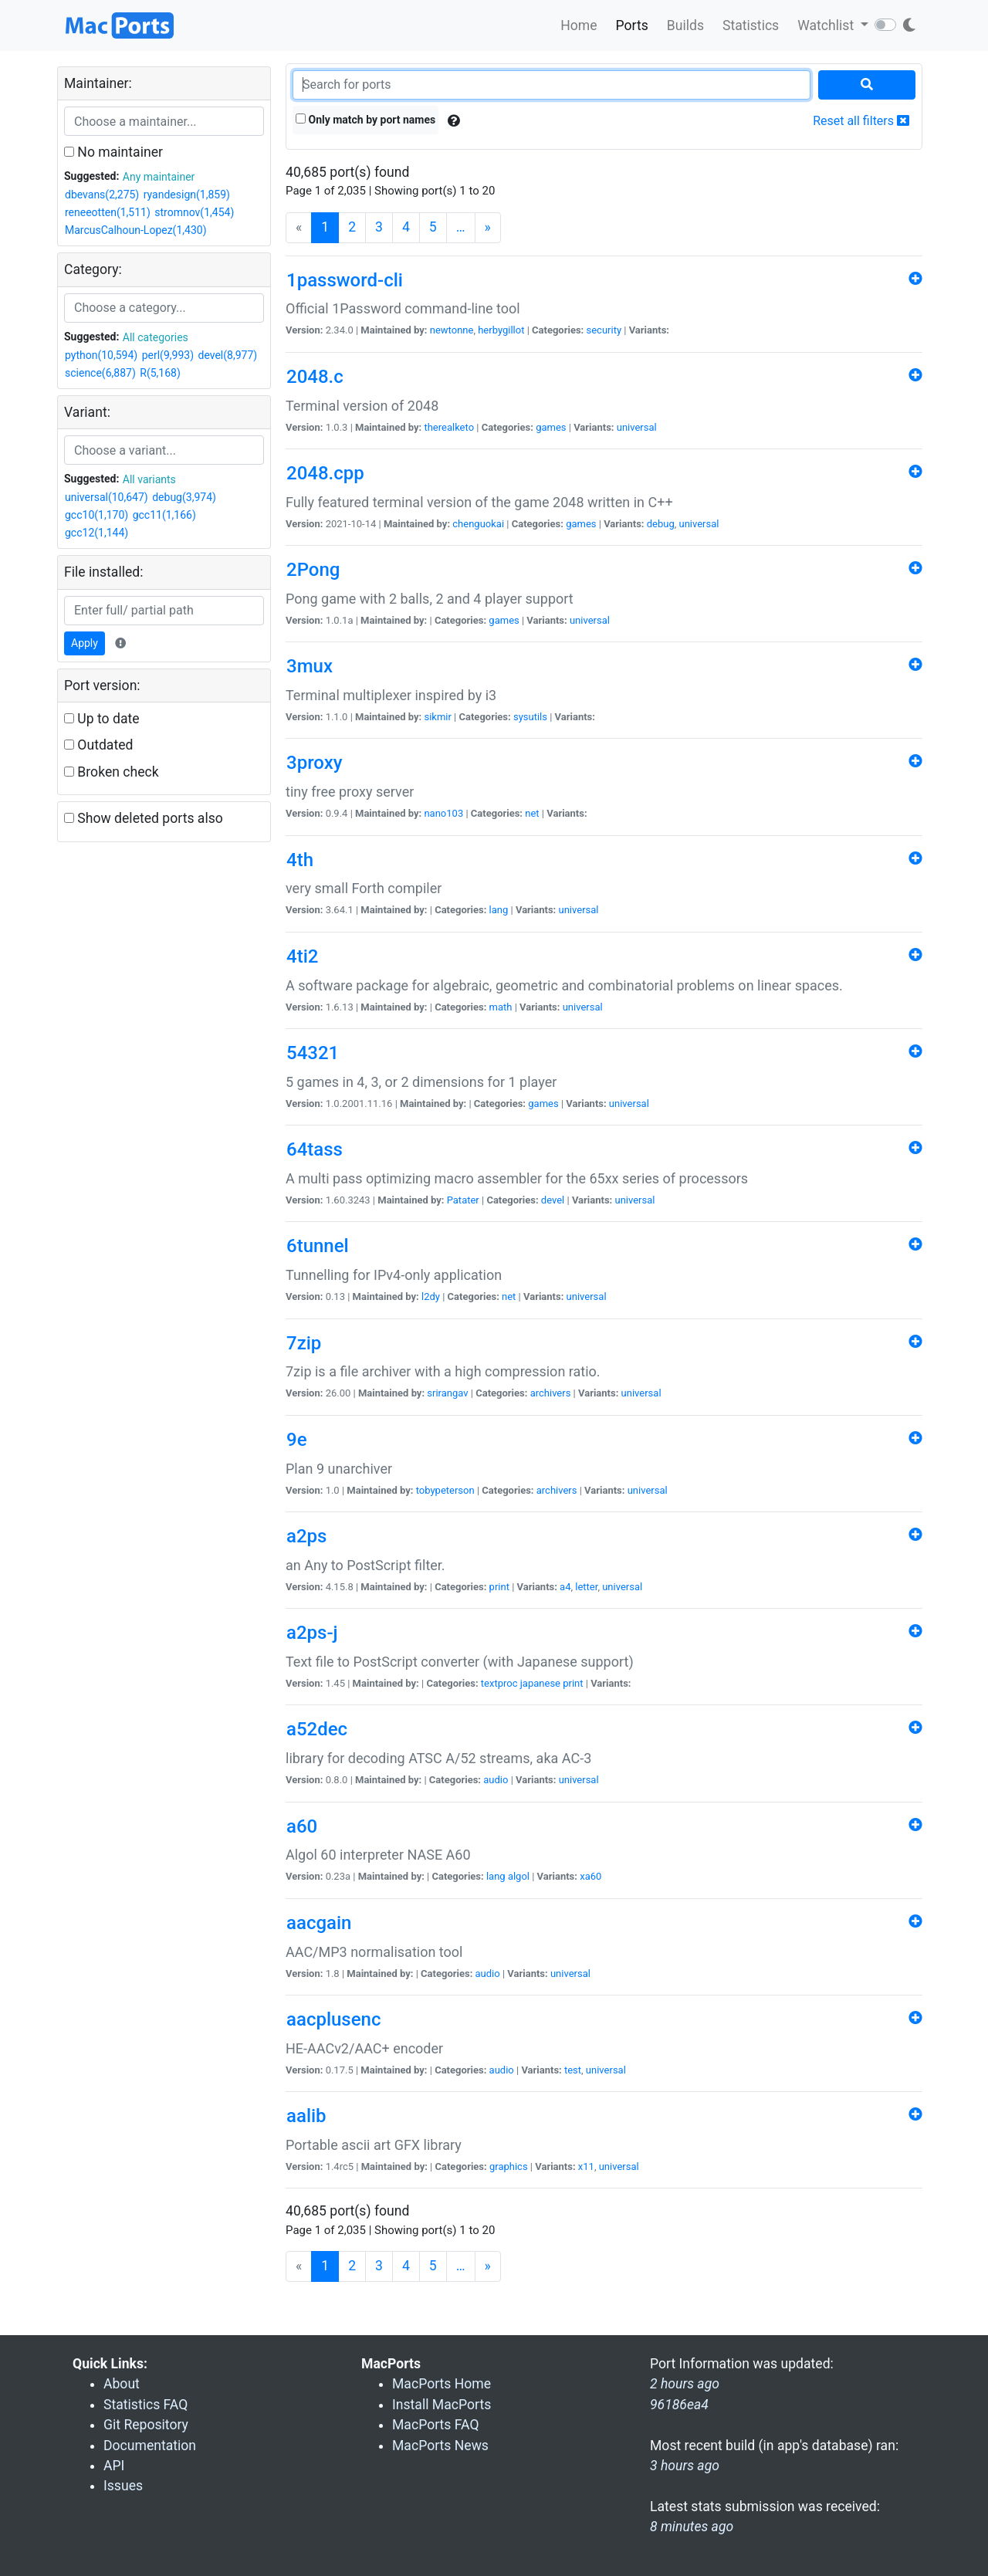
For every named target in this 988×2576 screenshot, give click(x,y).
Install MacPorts (441, 2404)
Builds (685, 25)
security (603, 330)
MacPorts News (440, 2445)
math (501, 1007)
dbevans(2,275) (102, 194)
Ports (632, 25)
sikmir (437, 717)
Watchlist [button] (827, 25)
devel (552, 1200)
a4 (565, 1587)
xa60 (590, 1876)
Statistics (750, 25)
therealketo (449, 427)
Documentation (149, 2445)
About (121, 2384)
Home (578, 25)
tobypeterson (445, 1490)
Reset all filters (861, 120)
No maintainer (113, 152)
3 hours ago (684, 2465)
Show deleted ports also (143, 818)
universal (637, 427)
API (113, 2465)
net (532, 813)
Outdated (98, 745)
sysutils (530, 717)
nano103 (443, 813)
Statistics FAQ (145, 2404)
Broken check (111, 772)
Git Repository (145, 2424)
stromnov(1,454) (194, 212)
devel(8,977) (227, 355)
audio (495, 1780)
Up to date (102, 718)
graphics (508, 2166)
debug (661, 524)
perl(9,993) (168, 355)
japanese (540, 1683)
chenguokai (478, 524)
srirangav (447, 1393)
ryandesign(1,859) (187, 194)
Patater (463, 1200)
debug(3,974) (184, 497)
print (499, 1587)
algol (519, 1876)
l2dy (430, 1296)
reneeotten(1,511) (108, 212)
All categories (155, 337)
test (572, 2070)
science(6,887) (100, 373)
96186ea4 (679, 2404)
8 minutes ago (691, 2526)
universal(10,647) (106, 497)
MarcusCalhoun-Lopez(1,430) (136, 230)
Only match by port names (365, 119)
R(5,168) (160, 373)
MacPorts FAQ (435, 2424)
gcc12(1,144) (96, 532)
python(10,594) (101, 355)
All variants (149, 479)
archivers (550, 1393)
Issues (123, 2485)
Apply (84, 643)
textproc (499, 1683)
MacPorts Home (441, 2384)
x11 (586, 2166)
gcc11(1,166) (164, 515)
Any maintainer (159, 177)
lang (499, 910)
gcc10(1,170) (96, 515)
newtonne (452, 330)
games (551, 427)
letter (586, 1587)
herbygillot (501, 330)
